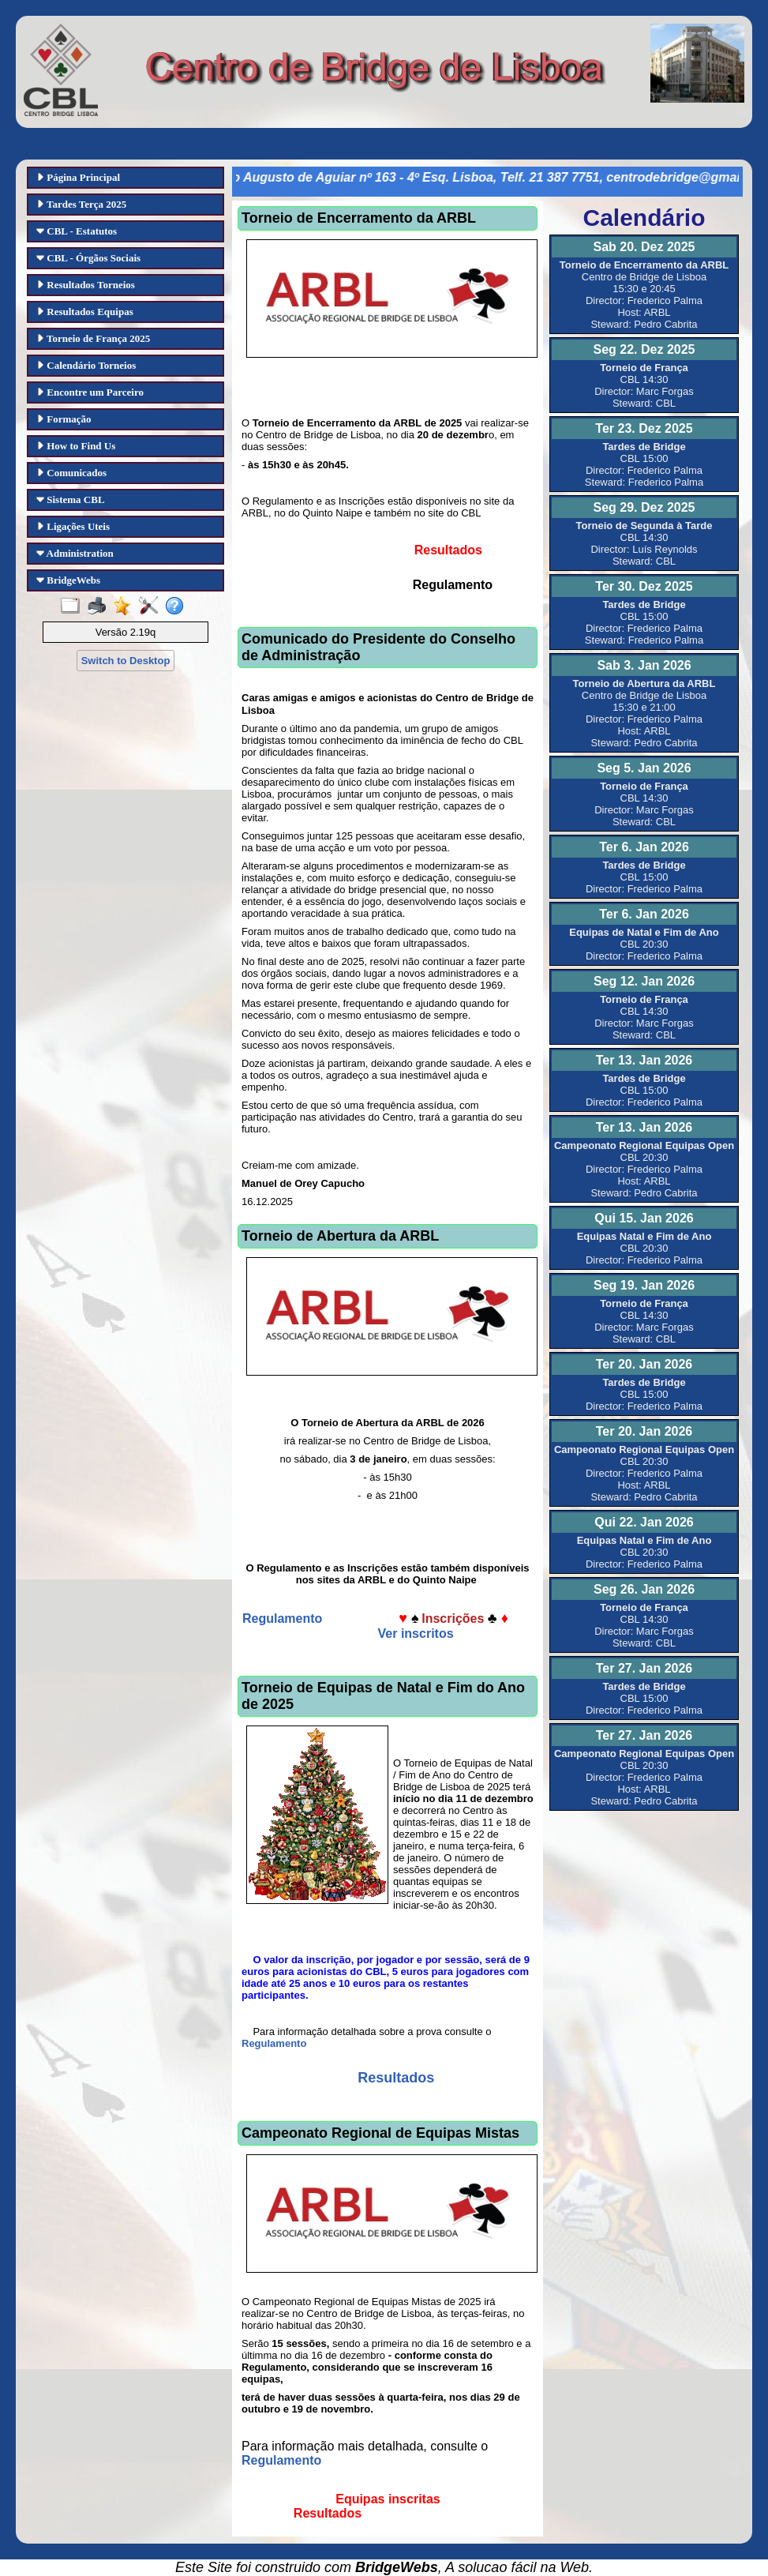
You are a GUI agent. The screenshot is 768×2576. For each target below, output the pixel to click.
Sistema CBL (70, 499)
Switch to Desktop (125, 661)
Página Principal (78, 177)
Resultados (396, 2078)
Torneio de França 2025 (93, 338)
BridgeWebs (68, 580)
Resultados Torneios (85, 285)
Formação (64, 419)
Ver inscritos (416, 1633)
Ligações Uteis (73, 526)
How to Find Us (75, 446)
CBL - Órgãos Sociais (88, 258)
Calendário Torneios (86, 365)
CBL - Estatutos (76, 231)
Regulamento (284, 1618)
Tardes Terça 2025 (81, 204)
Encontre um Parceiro (90, 392)
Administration (75, 553)
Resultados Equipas (84, 311)
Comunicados (71, 473)
